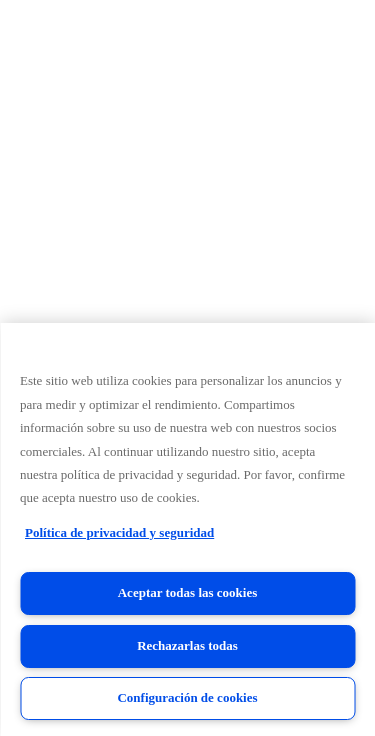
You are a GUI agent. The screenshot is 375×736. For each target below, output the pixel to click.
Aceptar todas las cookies (188, 592)
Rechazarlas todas (187, 645)
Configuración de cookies (187, 697)
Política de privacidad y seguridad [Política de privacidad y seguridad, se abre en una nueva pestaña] (119, 532)
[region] (187, 529)
